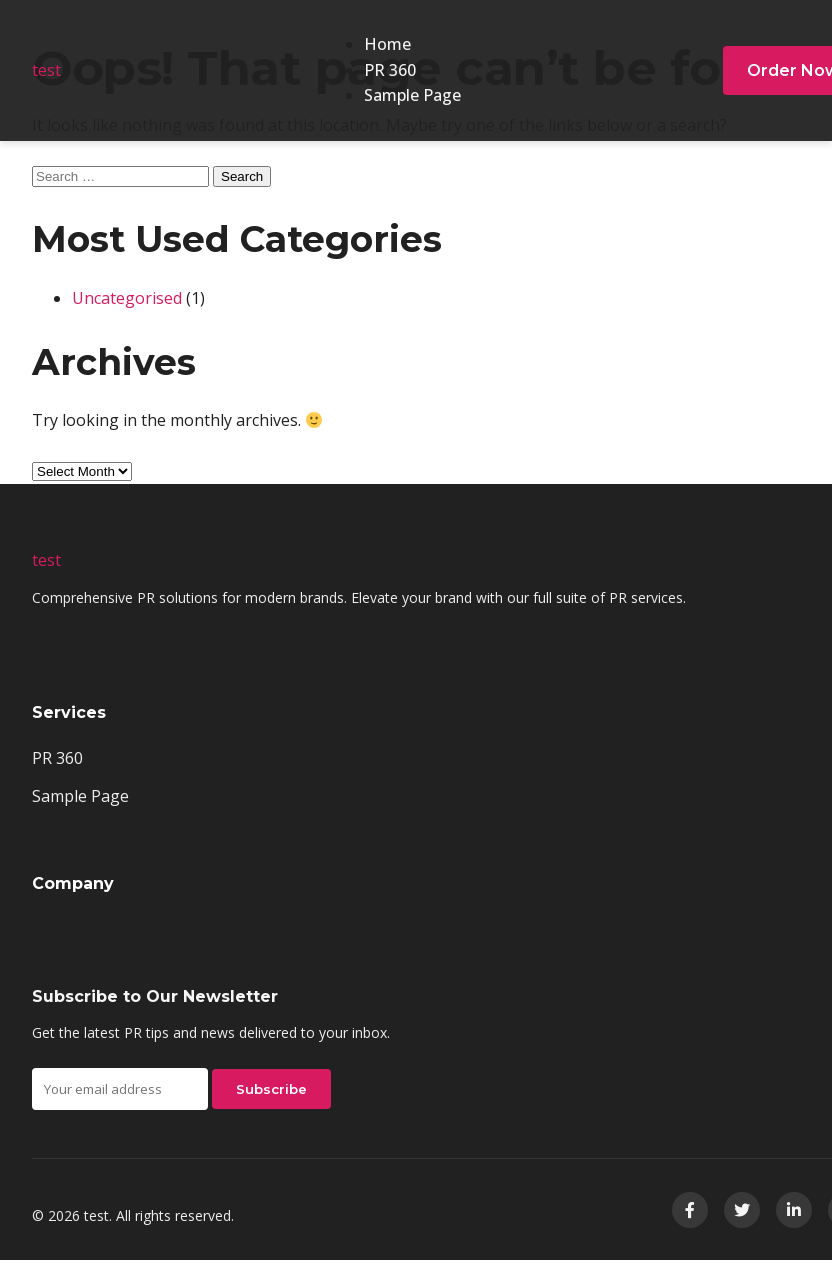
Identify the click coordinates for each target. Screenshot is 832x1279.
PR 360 (390, 70)
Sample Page (412, 95)
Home (387, 44)
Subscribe (271, 1089)
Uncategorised (127, 298)
